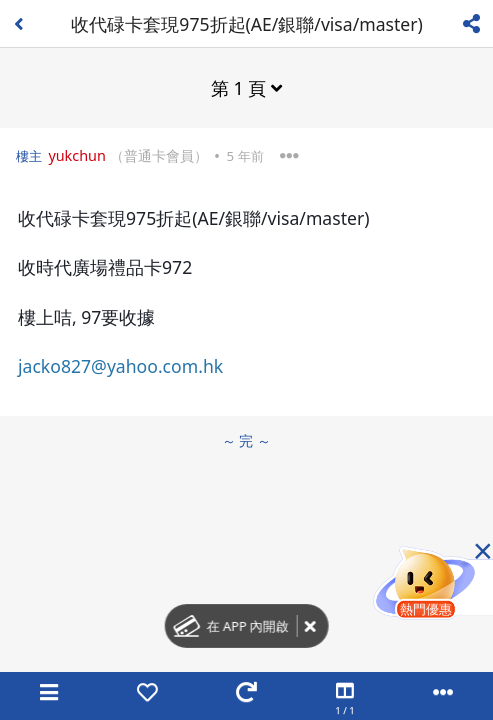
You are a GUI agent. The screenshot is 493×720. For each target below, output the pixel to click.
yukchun (77, 155)
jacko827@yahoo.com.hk (120, 366)
